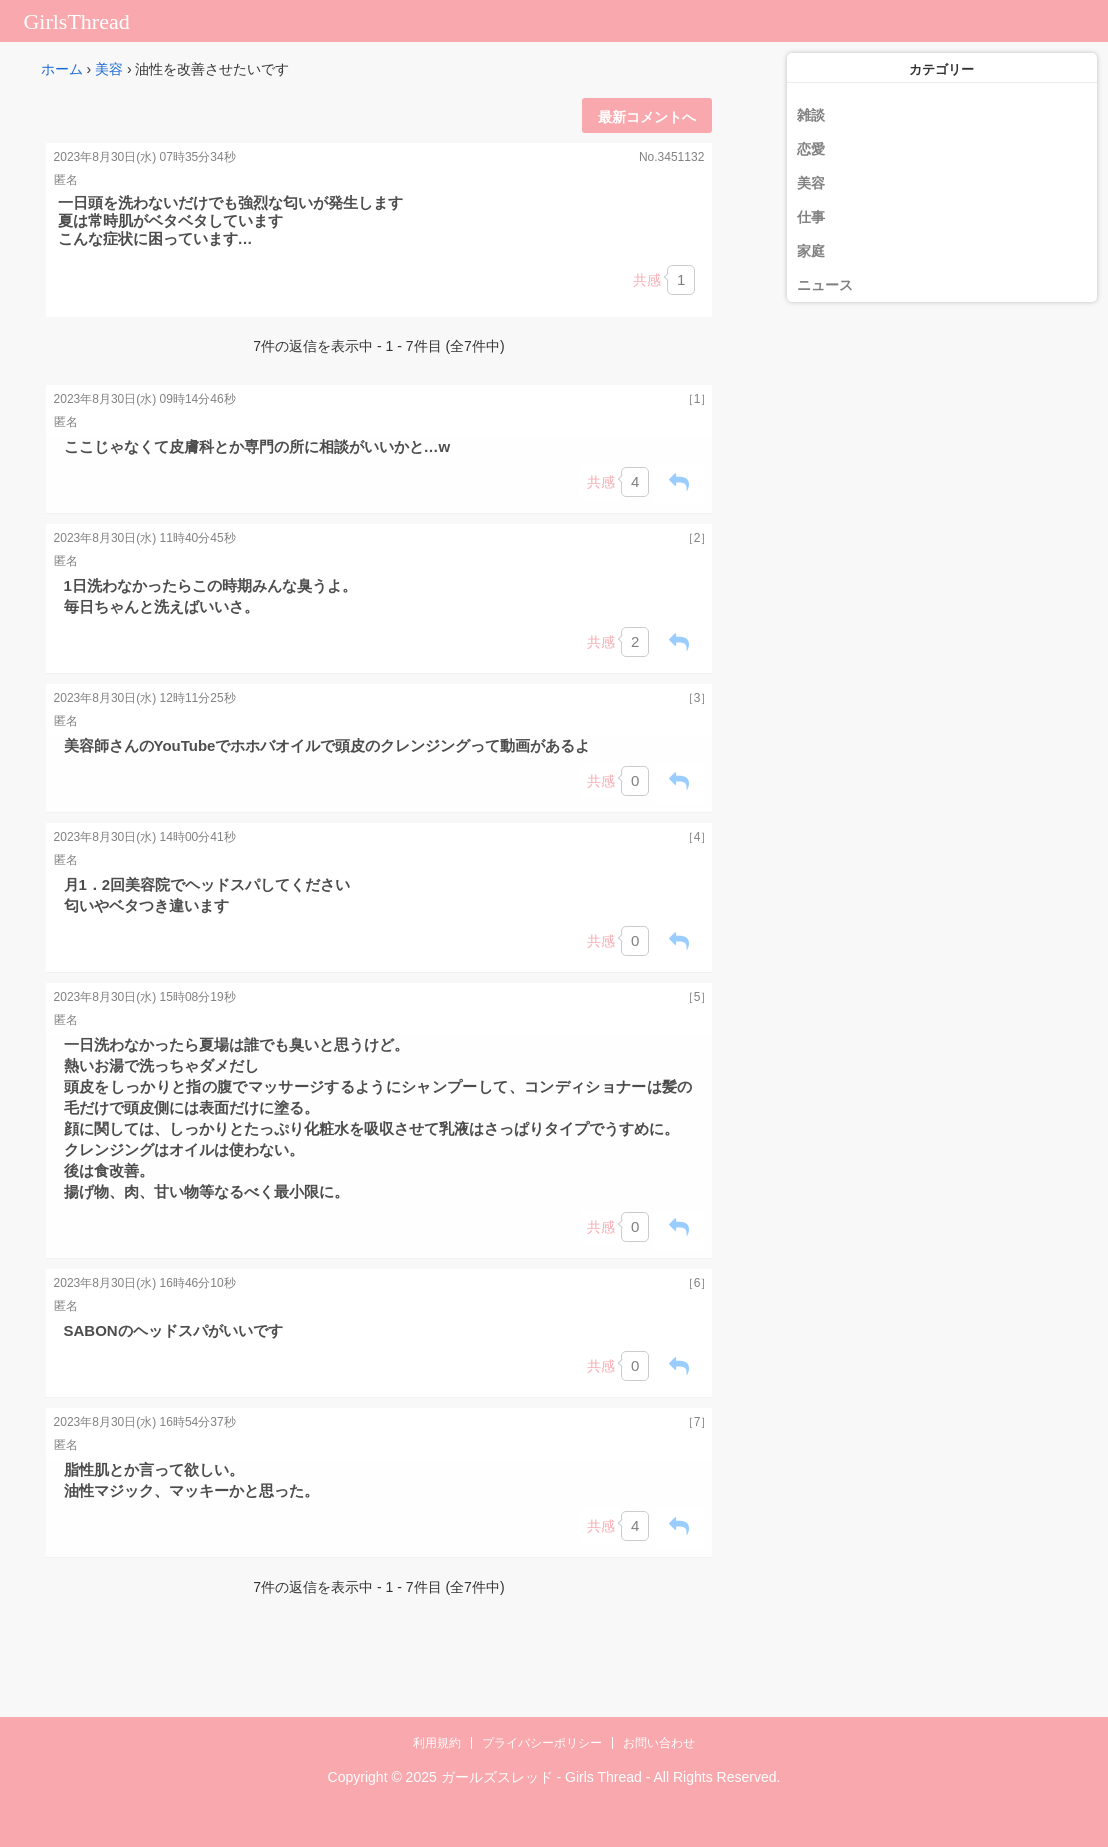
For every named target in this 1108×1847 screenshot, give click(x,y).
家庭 (811, 251)
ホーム (62, 69)
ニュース (825, 285)
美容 (109, 69)
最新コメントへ (647, 117)
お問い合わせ (659, 1743)
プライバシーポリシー (542, 1743)
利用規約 (437, 1743)
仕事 (811, 217)
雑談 (811, 115)
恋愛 (811, 149)
